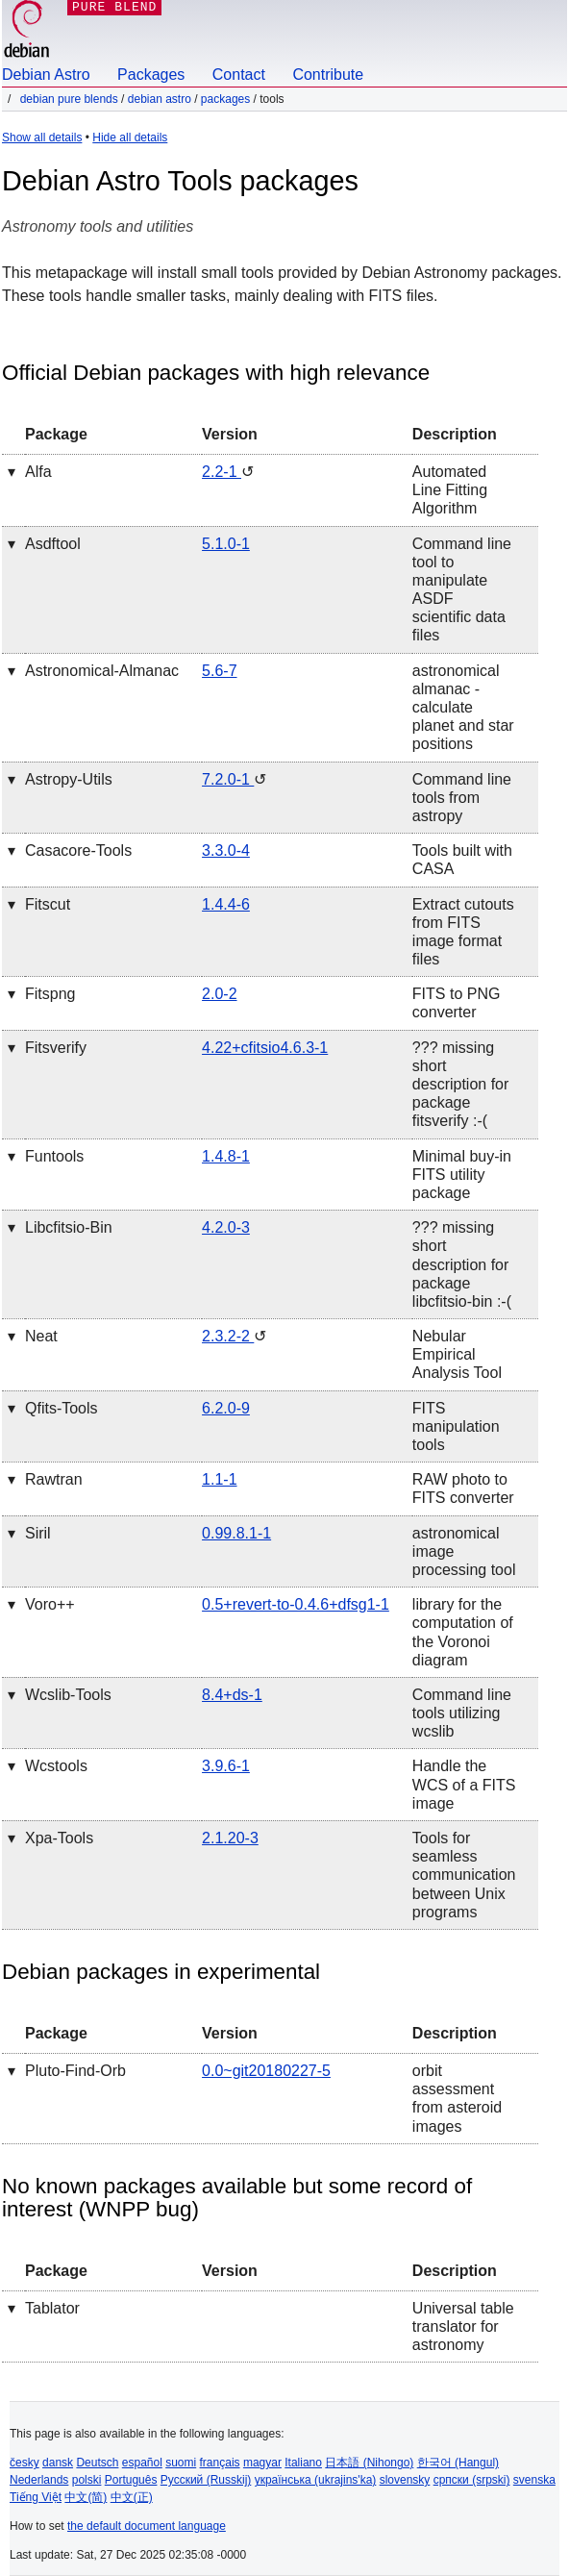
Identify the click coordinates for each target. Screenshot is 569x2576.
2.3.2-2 (228, 1336)
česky (24, 2462)
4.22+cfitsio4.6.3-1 (265, 1047)
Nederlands (39, 2480)
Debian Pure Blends (69, 99)
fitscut (47, 904)
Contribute (327, 74)
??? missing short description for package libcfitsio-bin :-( (461, 1264)
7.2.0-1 (228, 779)
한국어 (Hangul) (458, 2462)
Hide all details (129, 137)
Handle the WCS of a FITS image (464, 1784)
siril (38, 1533)
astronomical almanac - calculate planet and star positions (463, 708)
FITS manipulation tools (456, 1426)
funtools (54, 1156)
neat (41, 1336)
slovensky (405, 2480)
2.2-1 (221, 471)
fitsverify (56, 1047)
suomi (180, 2462)
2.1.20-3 (230, 1838)
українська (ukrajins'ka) (316, 2480)
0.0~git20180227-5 (266, 2071)
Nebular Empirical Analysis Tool (457, 1354)
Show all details (42, 137)
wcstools (56, 1766)
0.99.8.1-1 (236, 1533)
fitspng (50, 994)
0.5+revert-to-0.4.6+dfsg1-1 (295, 1604)
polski (87, 2480)
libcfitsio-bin (68, 1227)
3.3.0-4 (226, 850)
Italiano (303, 2462)
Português (131, 2480)
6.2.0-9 (226, 1408)
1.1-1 (219, 1479)
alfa (38, 471)
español (142, 2462)
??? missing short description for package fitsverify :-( (460, 1084)
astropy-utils (68, 779)
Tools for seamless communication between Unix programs (464, 1875)
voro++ (50, 1604)
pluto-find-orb (75, 2071)
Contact (238, 74)
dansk (57, 2462)
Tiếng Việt (36, 2497)
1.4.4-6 (226, 904)
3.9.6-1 (226, 1766)
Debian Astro (46, 74)
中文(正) (132, 2497)
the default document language (146, 2526)
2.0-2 (219, 994)
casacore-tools (78, 850)
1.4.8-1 (226, 1156)
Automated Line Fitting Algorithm (449, 489)
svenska (534, 2480)
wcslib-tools (68, 1695)
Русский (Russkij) (206, 2480)
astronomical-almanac (102, 671)
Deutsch (97, 2462)
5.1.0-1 (226, 544)
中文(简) (85, 2497)
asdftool (53, 544)
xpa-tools (59, 1838)
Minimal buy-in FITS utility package (461, 1174)
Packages (151, 74)
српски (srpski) (471, 2480)
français (220, 2462)
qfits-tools (61, 1408)
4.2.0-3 (226, 1227)
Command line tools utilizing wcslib (461, 1713)
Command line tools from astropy (461, 797)
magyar (262, 2462)
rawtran (54, 1479)
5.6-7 (219, 671)
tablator (52, 2308)
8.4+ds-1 (232, 1695)
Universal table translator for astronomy (463, 2326)
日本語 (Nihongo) (369, 2462)
